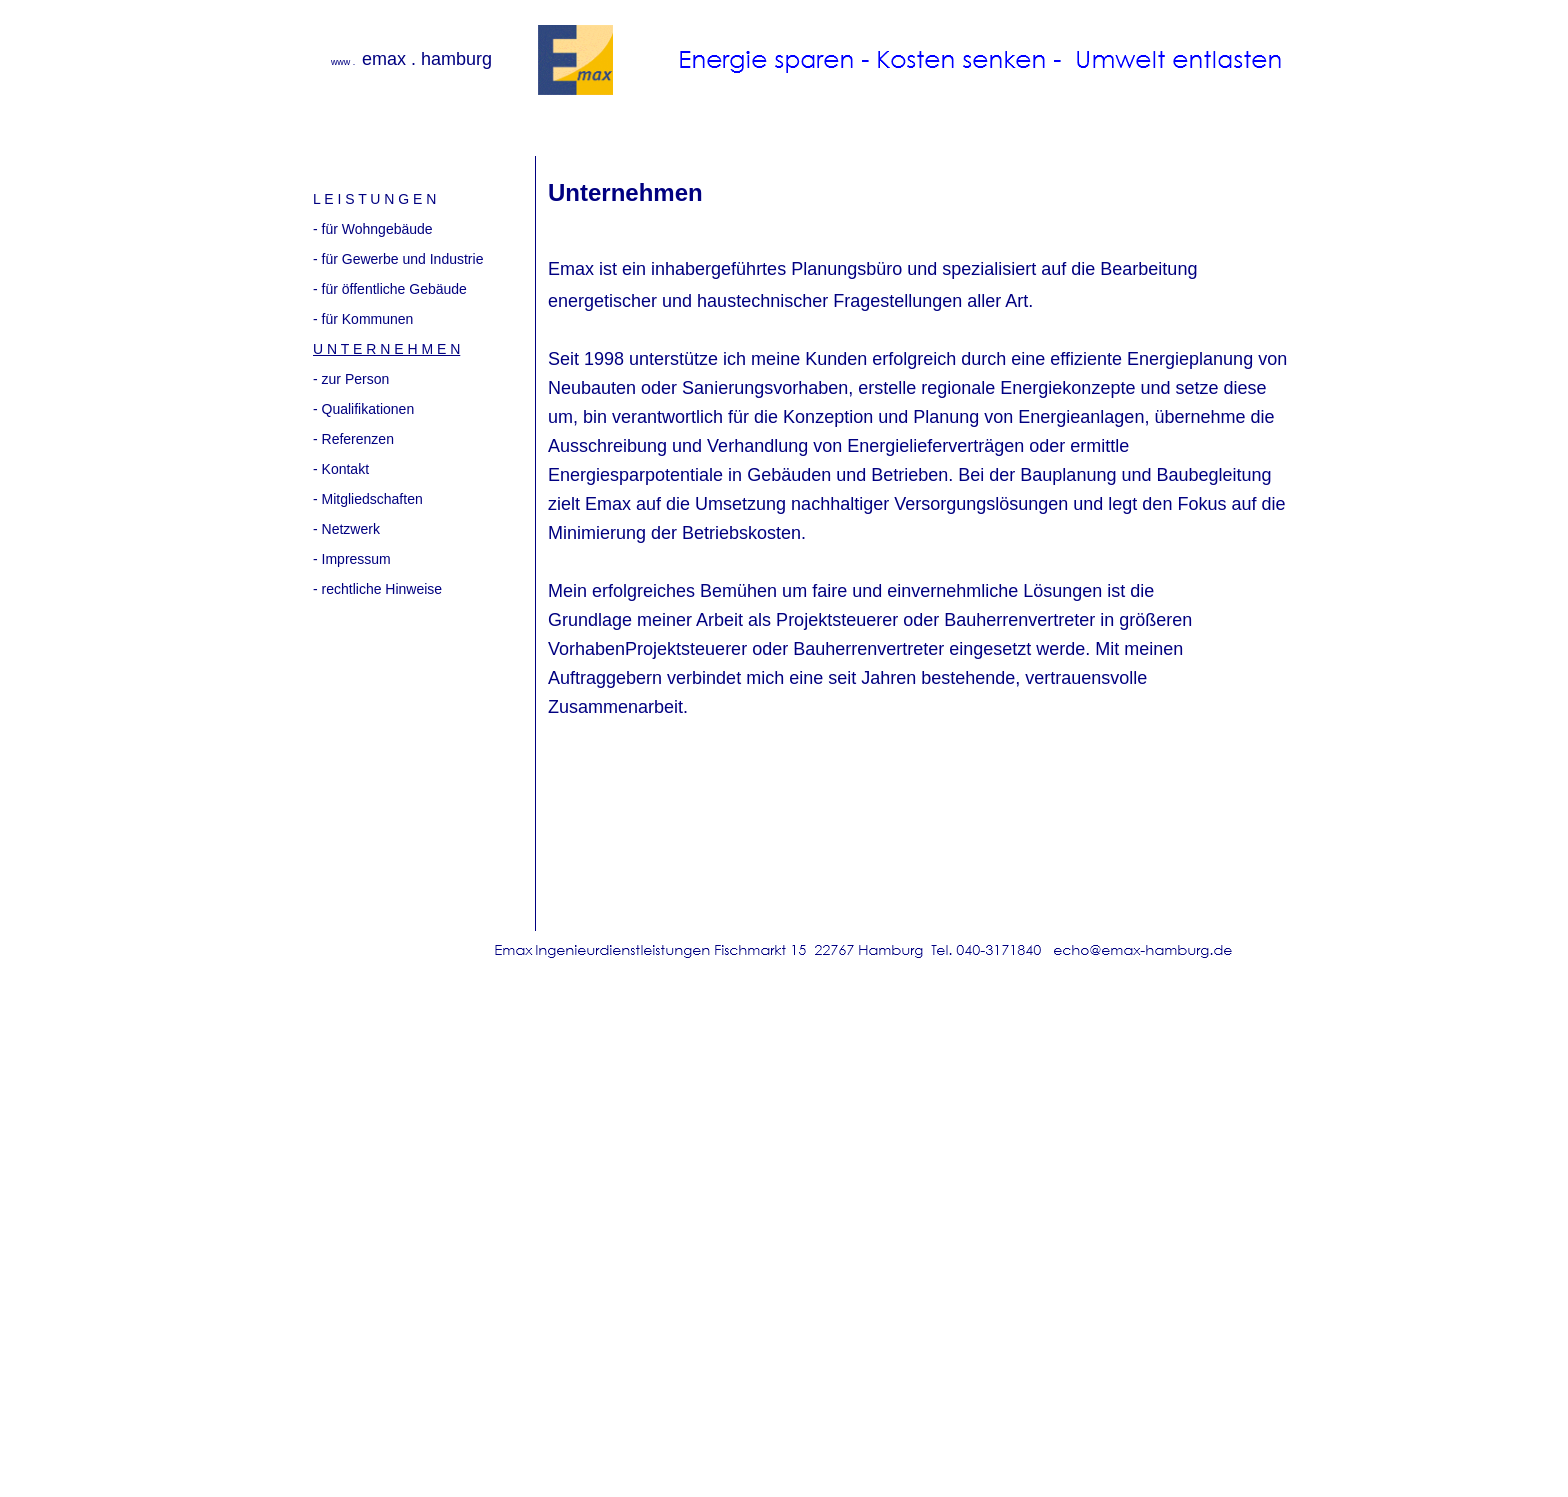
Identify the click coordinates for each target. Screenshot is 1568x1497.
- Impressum (352, 559)
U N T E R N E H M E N (386, 349)
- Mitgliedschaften (368, 499)
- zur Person (351, 379)
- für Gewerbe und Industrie (398, 259)
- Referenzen (353, 439)
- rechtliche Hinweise (377, 589)
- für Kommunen (363, 319)
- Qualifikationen (363, 409)
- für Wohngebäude (373, 229)
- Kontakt (341, 469)
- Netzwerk (346, 529)
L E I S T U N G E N (374, 199)
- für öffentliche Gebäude (390, 289)
